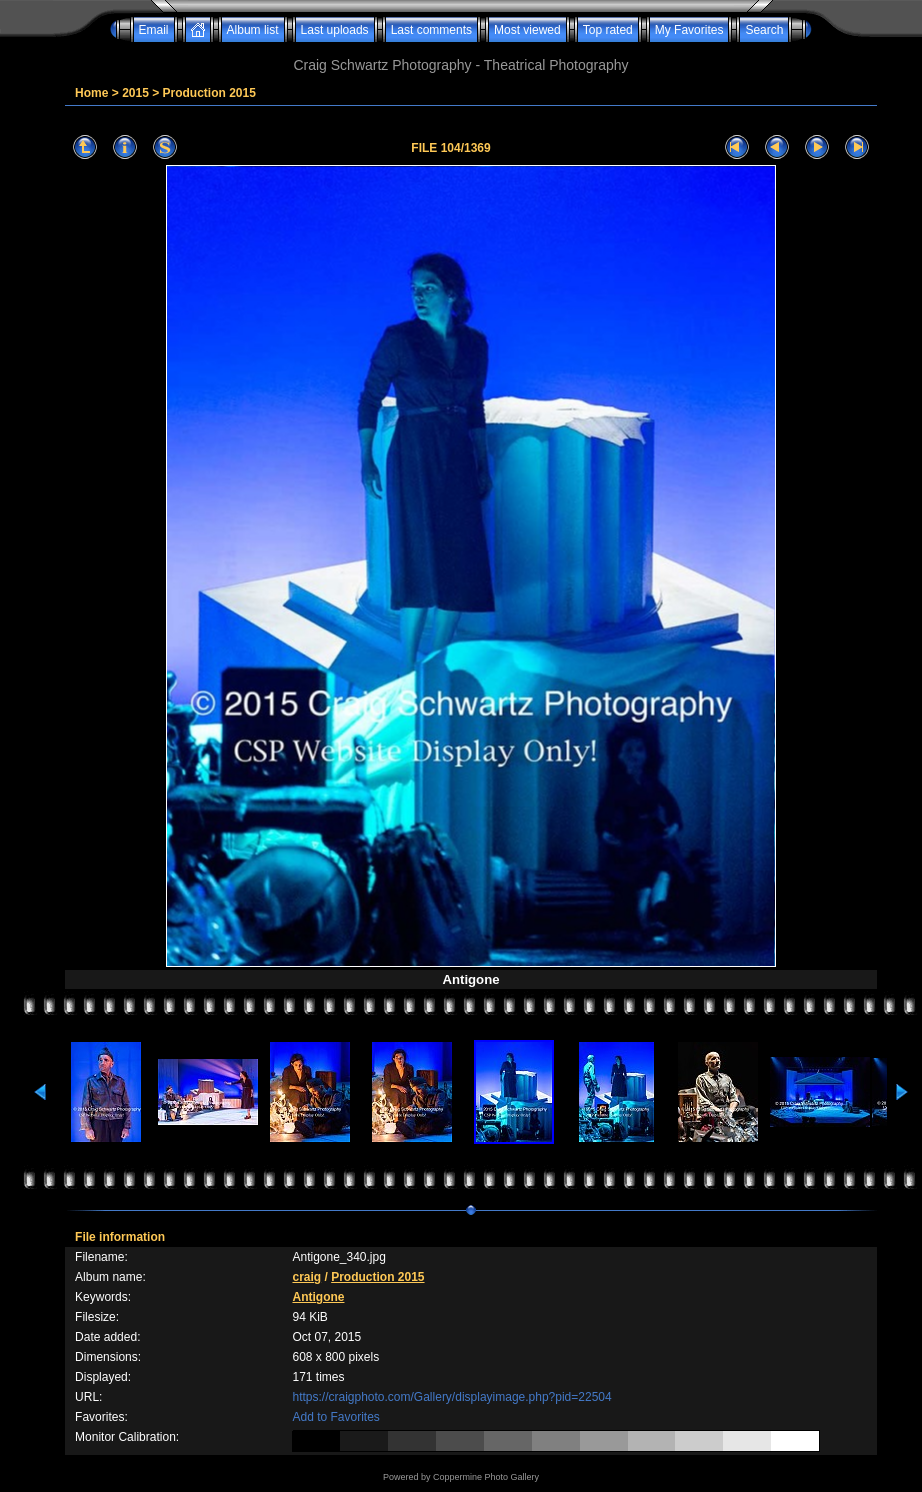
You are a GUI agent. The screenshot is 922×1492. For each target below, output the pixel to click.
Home (91, 93)
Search (764, 30)
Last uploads (335, 30)
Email (154, 30)
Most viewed (527, 30)
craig (306, 1277)
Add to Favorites (335, 1417)
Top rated (608, 30)
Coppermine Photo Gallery (486, 1477)
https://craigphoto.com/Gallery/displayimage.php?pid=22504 (451, 1397)
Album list (253, 30)
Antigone (318, 1297)
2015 (135, 93)
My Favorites (689, 30)
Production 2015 (209, 93)
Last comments (431, 30)
